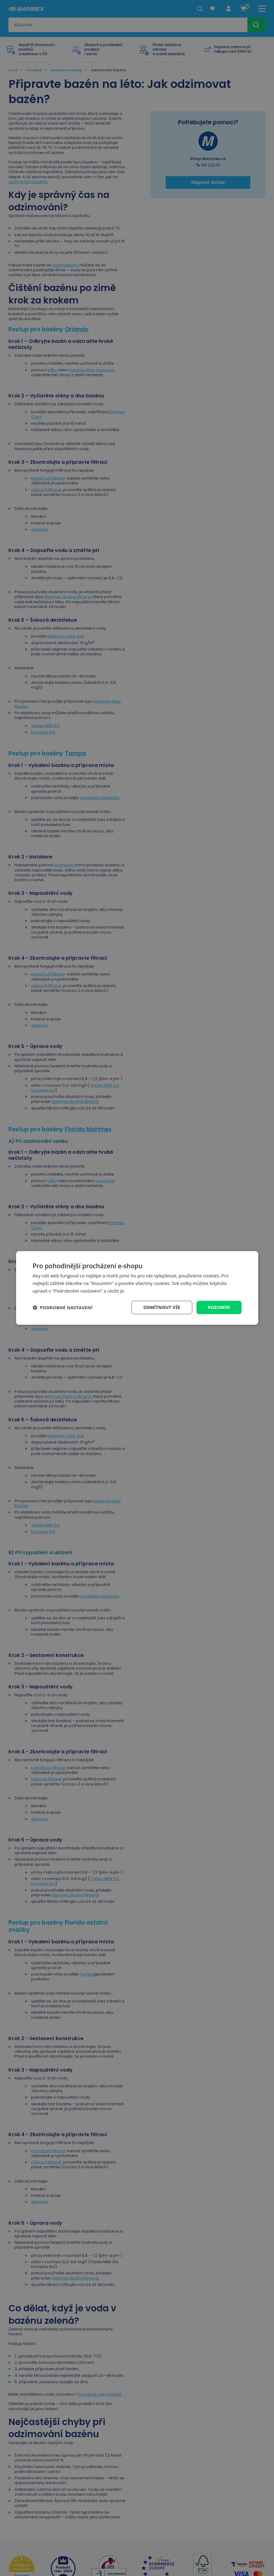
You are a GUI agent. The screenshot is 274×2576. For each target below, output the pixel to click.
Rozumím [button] (219, 1307)
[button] (63, 1307)
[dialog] (137, 1288)
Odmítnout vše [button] (161, 1307)
